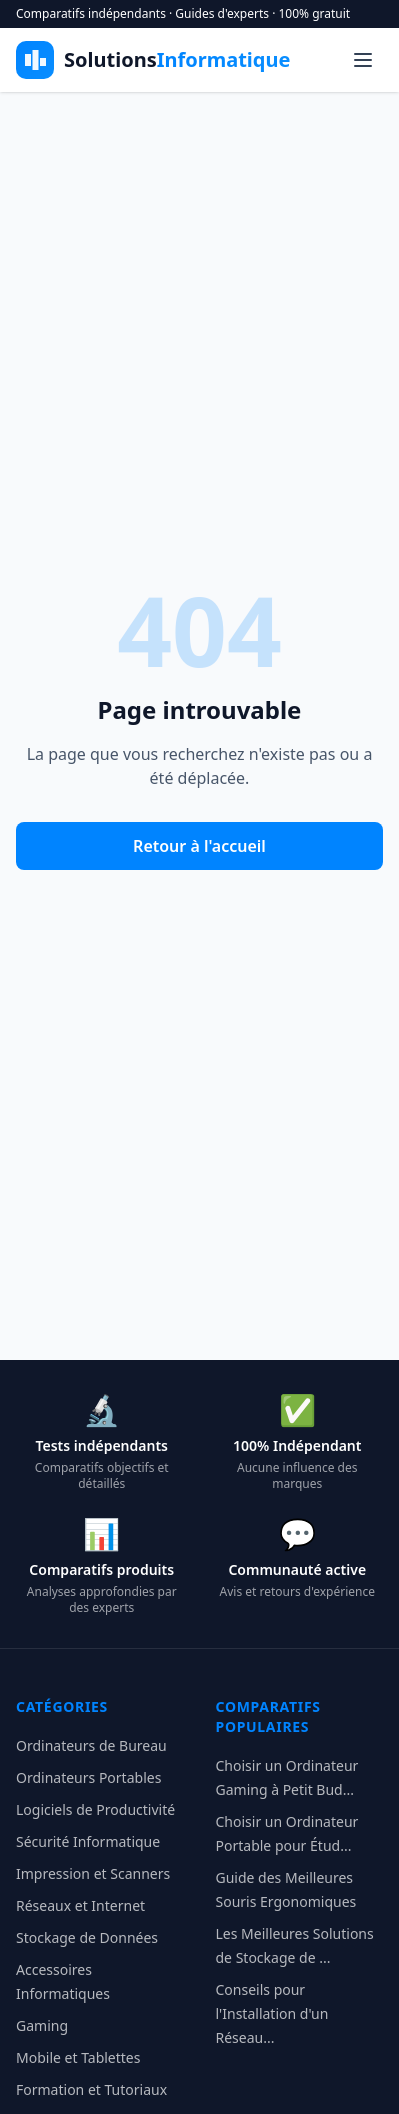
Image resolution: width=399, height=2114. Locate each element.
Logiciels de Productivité (95, 1809)
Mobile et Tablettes (78, 2057)
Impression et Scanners (93, 1873)
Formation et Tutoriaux (91, 2089)
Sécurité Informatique (88, 1841)
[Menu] (363, 60)
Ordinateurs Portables (88, 1777)
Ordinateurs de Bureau (91, 1745)
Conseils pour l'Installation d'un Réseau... (272, 2013)
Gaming (42, 2025)
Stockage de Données (87, 1937)
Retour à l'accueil (199, 846)
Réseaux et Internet (80, 1905)
